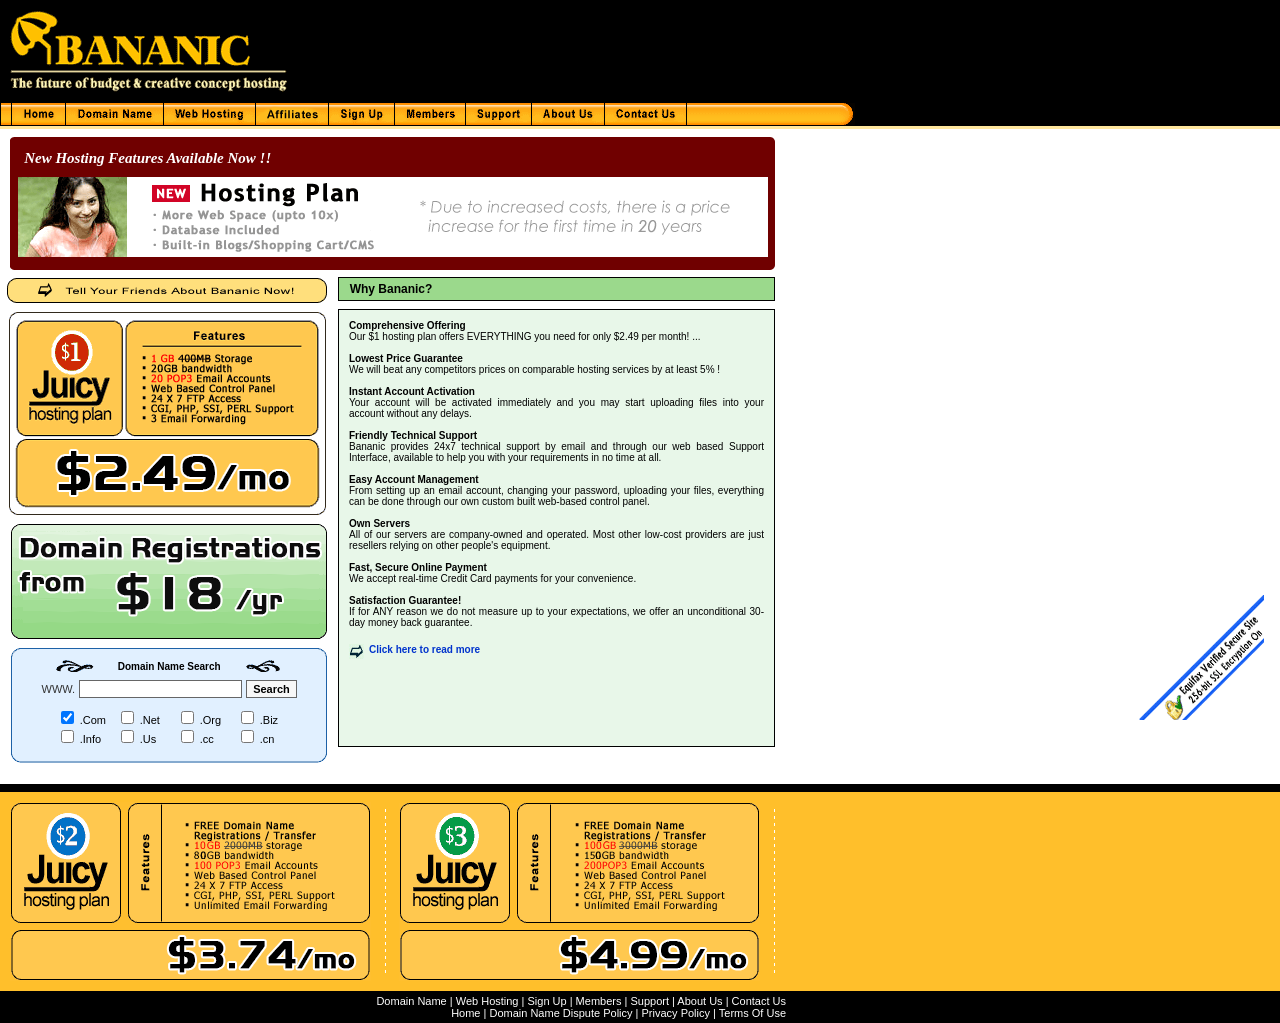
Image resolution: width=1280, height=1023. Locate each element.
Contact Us (759, 1001)
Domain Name (411, 1001)
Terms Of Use (752, 1013)
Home (465, 1013)
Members (599, 1001)
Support (649, 1001)
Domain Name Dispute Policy (560, 1013)
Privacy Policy (676, 1013)
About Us (699, 1001)
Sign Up (546, 1001)
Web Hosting (487, 1001)
